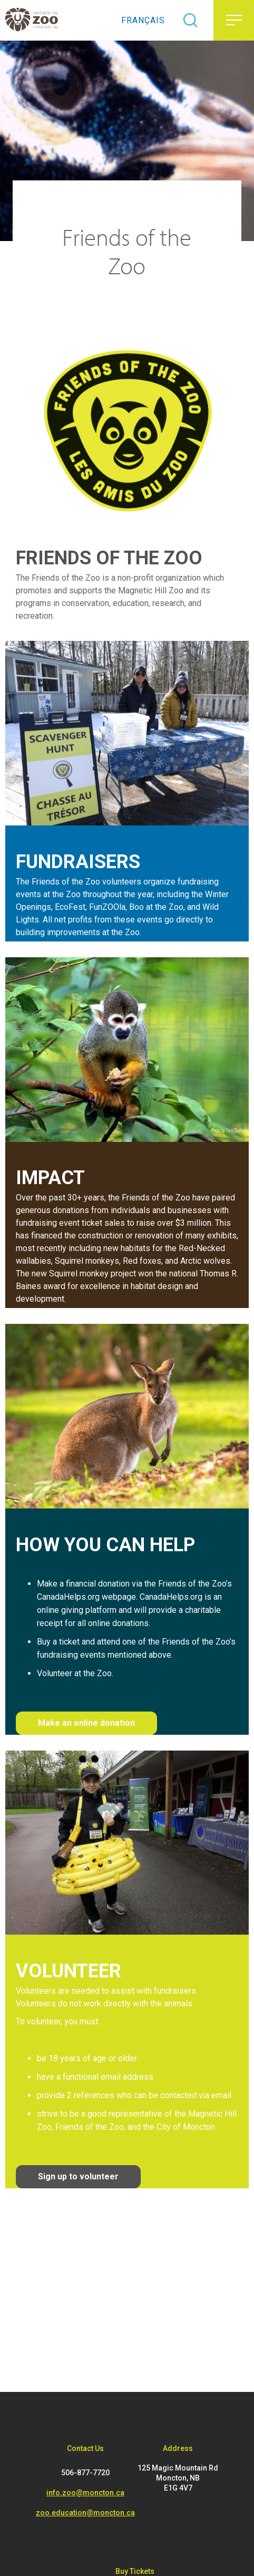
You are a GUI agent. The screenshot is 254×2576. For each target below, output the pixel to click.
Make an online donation (86, 1723)
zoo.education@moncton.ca (85, 2512)
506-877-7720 (85, 2472)
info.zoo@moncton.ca (85, 2492)
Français (143, 20)
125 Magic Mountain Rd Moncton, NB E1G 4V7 (178, 2478)
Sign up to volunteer (78, 2176)
